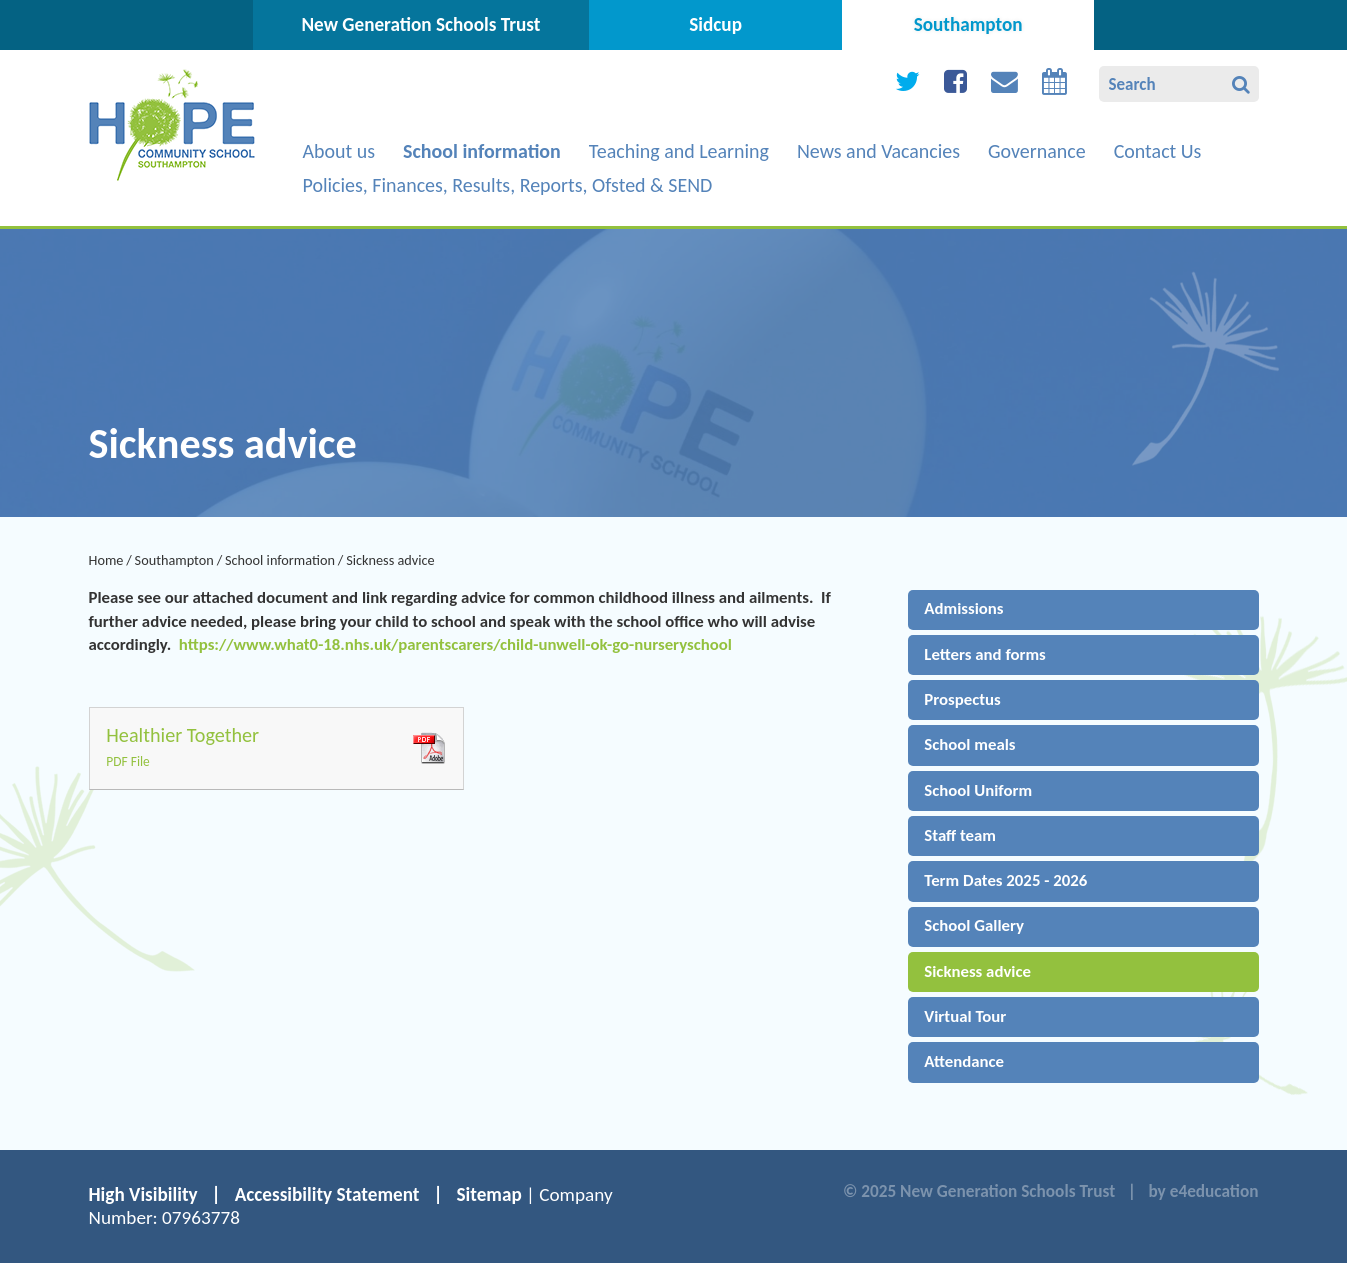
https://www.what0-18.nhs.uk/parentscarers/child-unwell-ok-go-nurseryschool (455, 644)
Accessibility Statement (327, 1194)
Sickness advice (390, 560)
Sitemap (488, 1194)
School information (280, 560)
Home (106, 560)
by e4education (1203, 1191)
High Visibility (143, 1194)
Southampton (174, 560)
